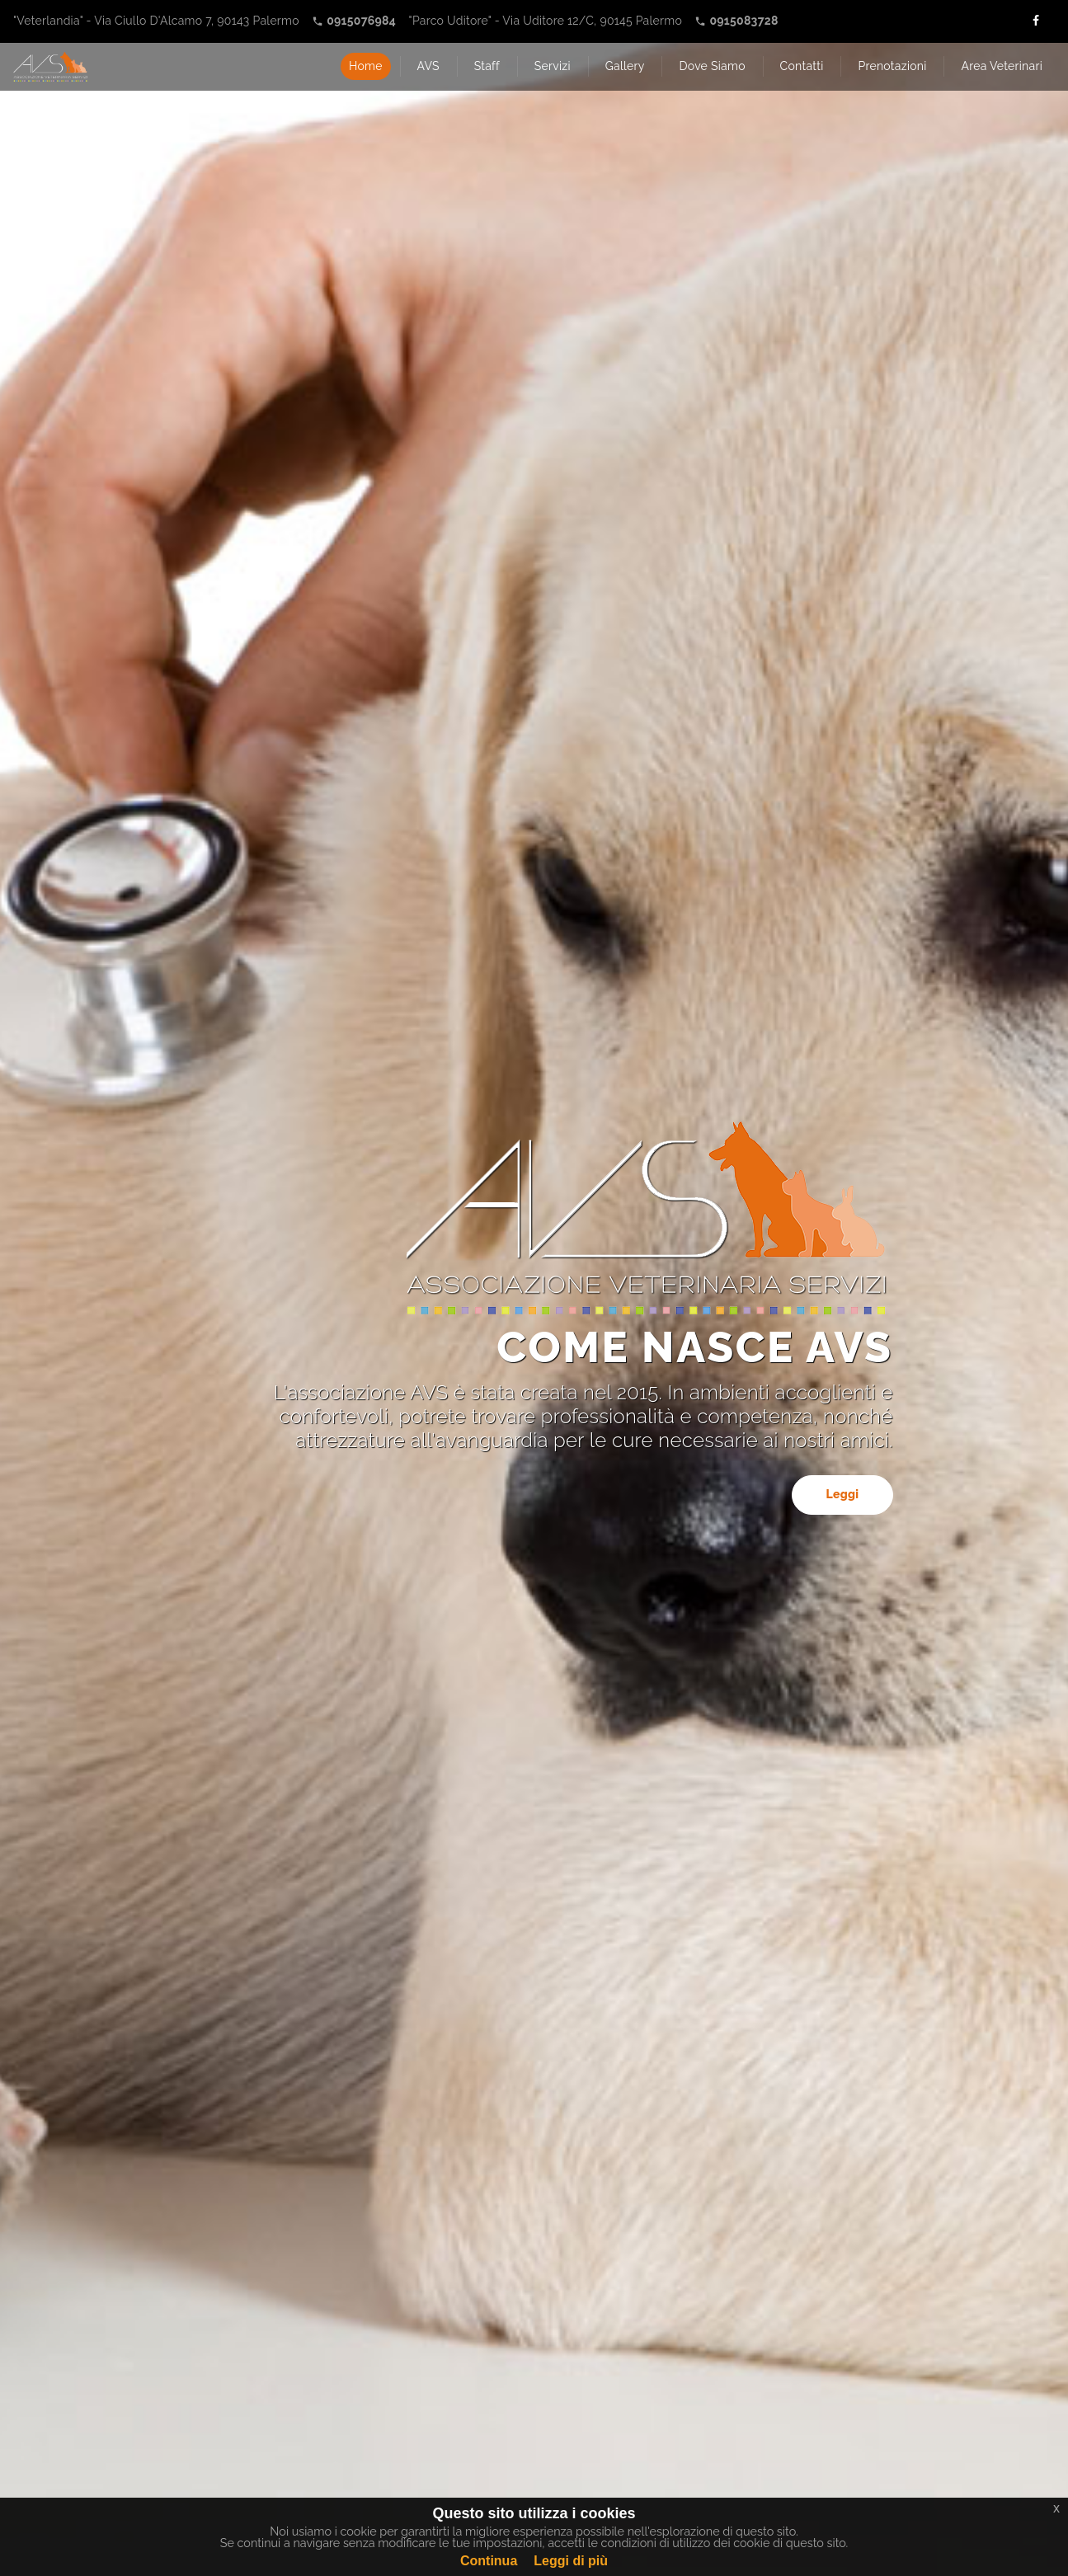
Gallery (625, 66)
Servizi (552, 66)
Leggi (842, 1494)
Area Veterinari (1001, 66)
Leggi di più (571, 2561)
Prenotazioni (892, 66)
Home (366, 66)
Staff (487, 66)
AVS (428, 66)
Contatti (802, 66)
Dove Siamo (712, 66)
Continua (488, 2561)
